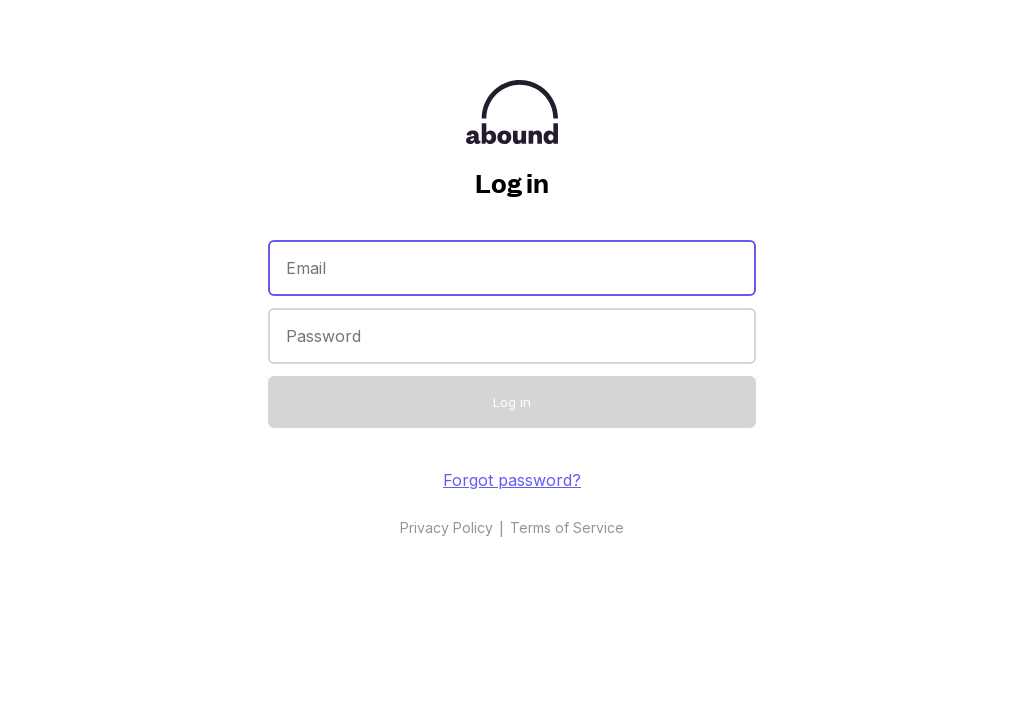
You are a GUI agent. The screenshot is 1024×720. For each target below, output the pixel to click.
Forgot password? (512, 480)
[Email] (512, 268)
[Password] (512, 336)
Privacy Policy (446, 527)
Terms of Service (567, 527)
